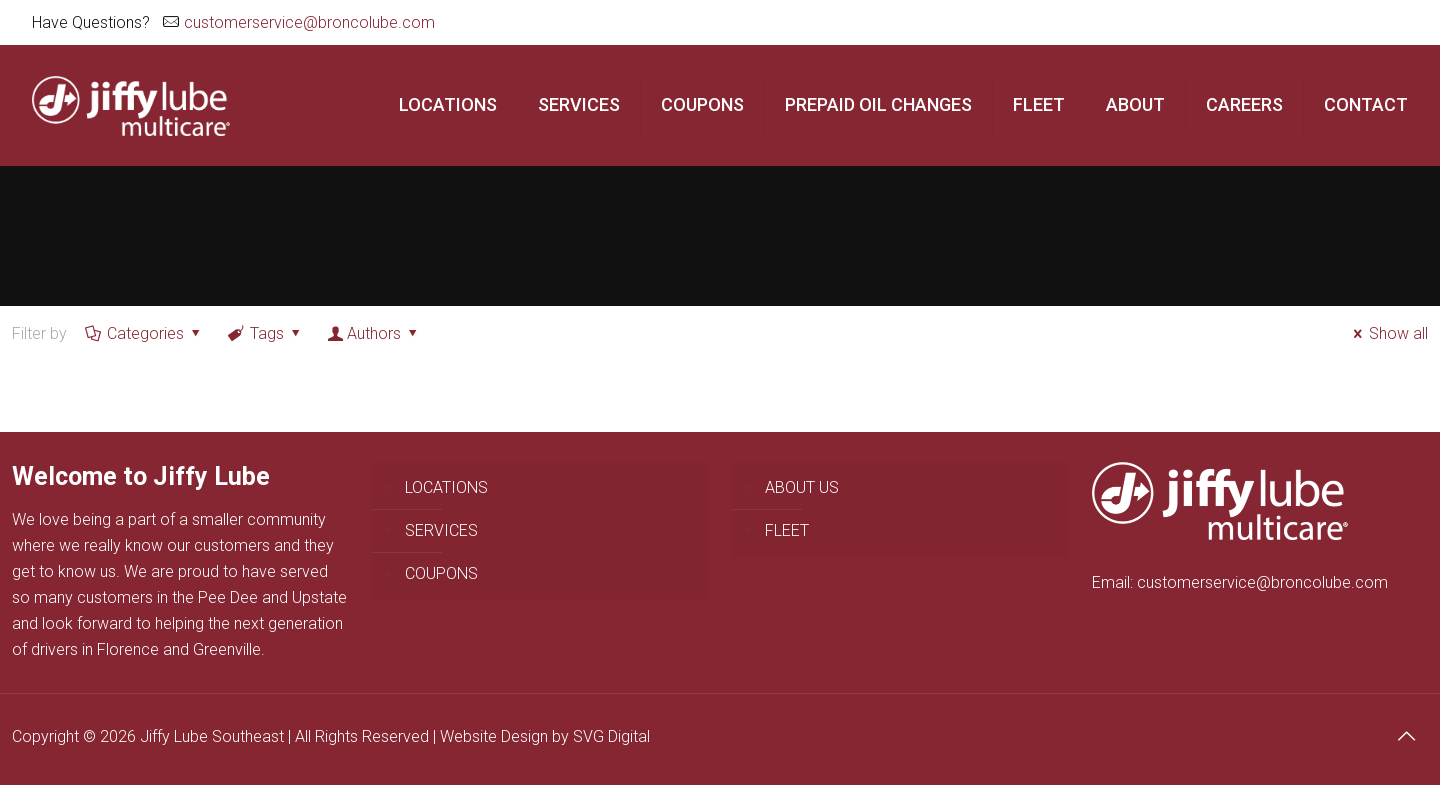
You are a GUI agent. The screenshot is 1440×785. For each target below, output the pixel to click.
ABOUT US (802, 487)
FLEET (787, 530)
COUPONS (441, 573)
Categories (144, 333)
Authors (374, 333)
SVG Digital (611, 736)
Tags (266, 333)
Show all (1387, 333)
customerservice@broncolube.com (309, 22)
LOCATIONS (446, 487)
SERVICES (441, 530)
